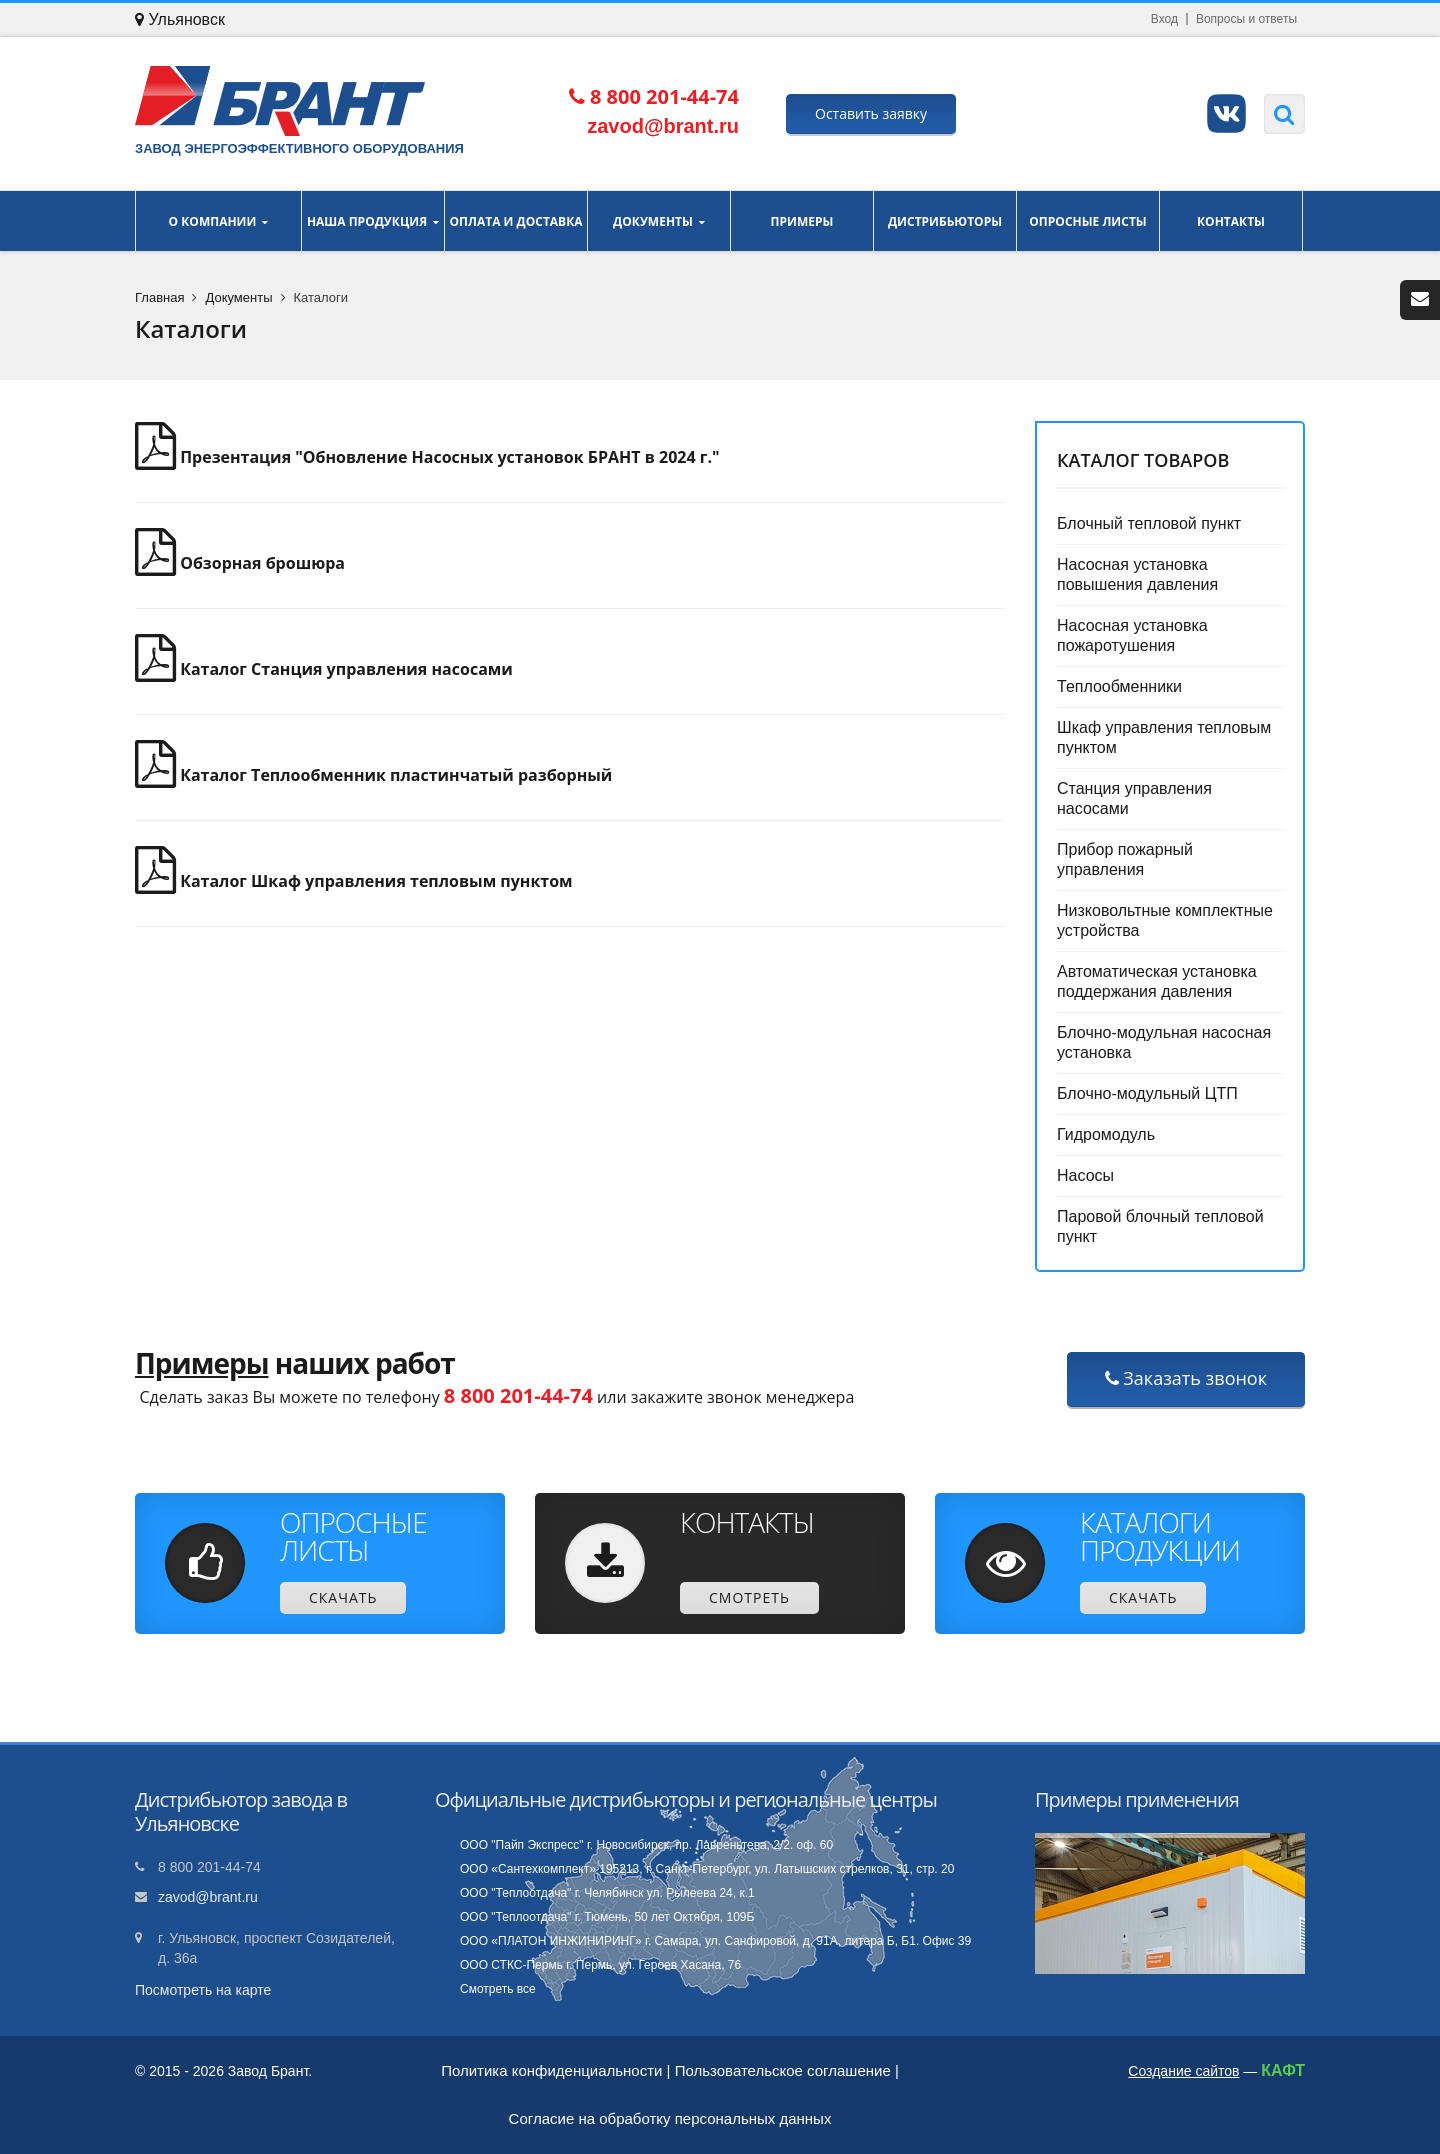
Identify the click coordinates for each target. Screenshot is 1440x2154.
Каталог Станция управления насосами (324, 669)
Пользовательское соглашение (783, 2070)
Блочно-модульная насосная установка (1164, 1042)
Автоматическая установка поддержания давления (1157, 981)
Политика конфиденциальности (551, 2070)
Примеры (802, 221)
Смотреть (749, 1597)
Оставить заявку (871, 113)
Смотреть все (498, 1989)
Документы (659, 221)
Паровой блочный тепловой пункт (1160, 1226)
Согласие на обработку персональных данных (670, 2118)
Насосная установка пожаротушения (1132, 635)
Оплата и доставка (516, 221)
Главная (159, 297)
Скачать (343, 1597)
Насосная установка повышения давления (1137, 574)
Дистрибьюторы (945, 221)
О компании (218, 221)
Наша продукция (373, 221)
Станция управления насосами (1134, 798)
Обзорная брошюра (240, 563)
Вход (1164, 19)
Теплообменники (1119, 686)
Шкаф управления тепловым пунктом (1164, 737)
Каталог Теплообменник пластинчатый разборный (373, 775)
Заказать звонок (1186, 1378)
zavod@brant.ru (208, 1897)
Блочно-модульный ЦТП (1147, 1093)
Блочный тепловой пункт (1149, 523)
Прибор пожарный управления (1125, 859)
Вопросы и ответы (1246, 19)
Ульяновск (180, 19)
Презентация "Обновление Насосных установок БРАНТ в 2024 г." (427, 457)
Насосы (1085, 1175)
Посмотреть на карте (203, 1990)
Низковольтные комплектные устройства (1165, 920)
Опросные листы (1088, 221)
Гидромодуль (1106, 1134)
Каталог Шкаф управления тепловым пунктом (354, 881)
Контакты (1231, 221)
